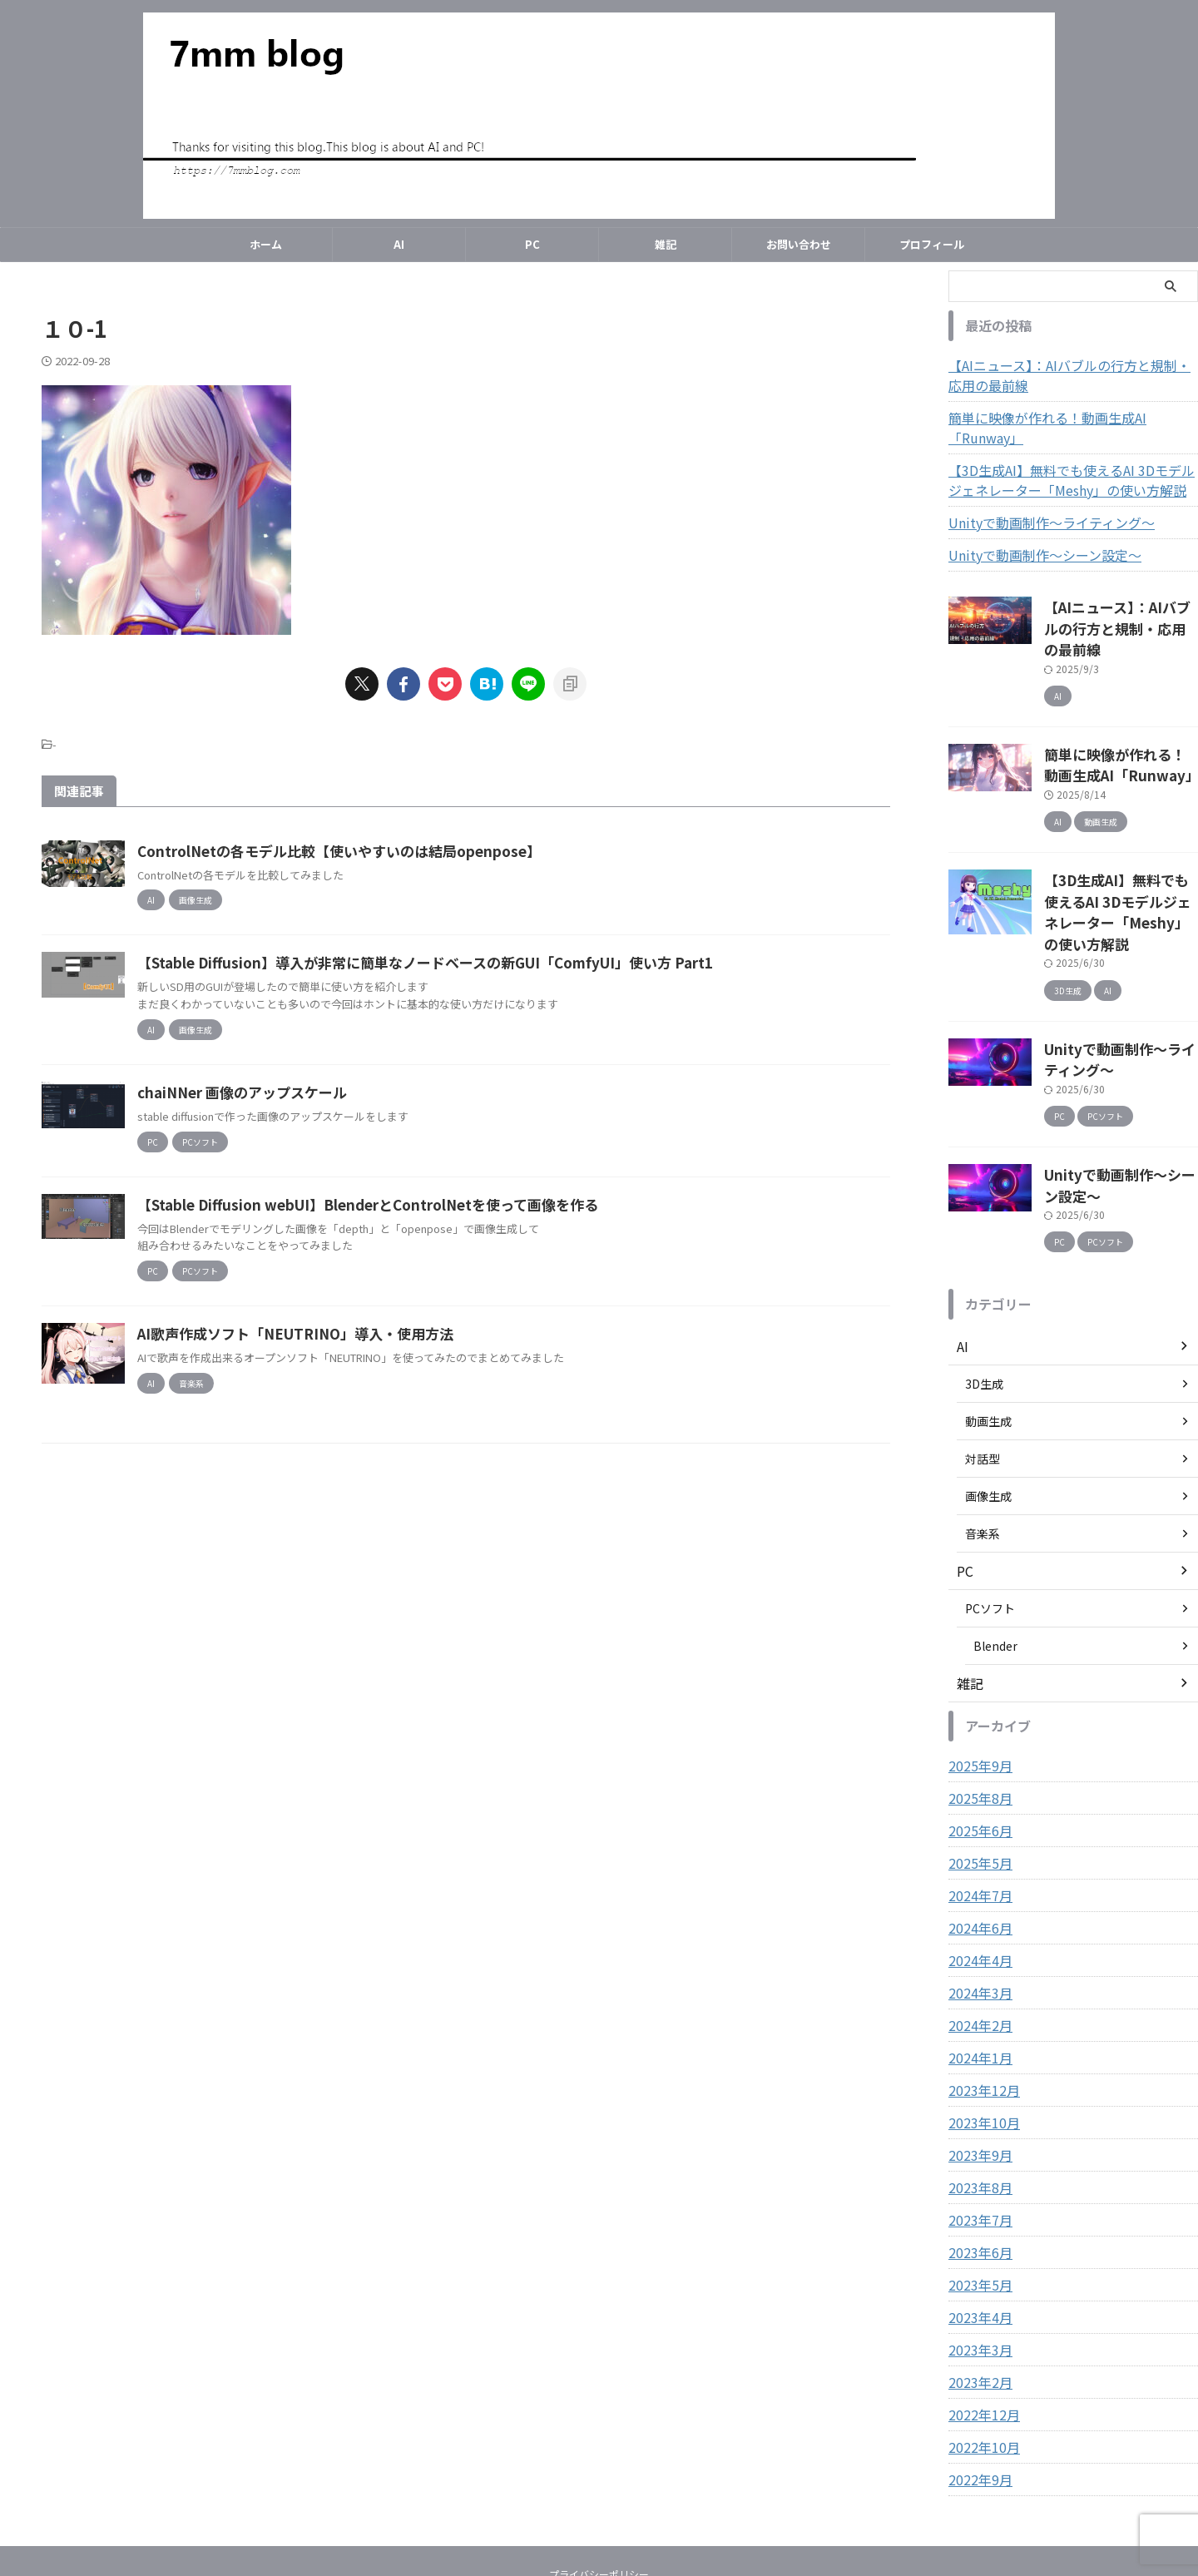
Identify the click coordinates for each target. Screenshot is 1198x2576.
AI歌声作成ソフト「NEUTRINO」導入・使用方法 (367, 1365)
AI (399, 244)
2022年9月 (976, 2389)
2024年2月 (976, 1935)
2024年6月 (976, 1838)
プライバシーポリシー (599, 2484)
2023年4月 (976, 2227)
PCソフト (990, 1518)
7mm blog (599, 2522)
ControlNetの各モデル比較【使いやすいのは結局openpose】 (410, 851)
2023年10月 (980, 2032)
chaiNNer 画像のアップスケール (319, 1108)
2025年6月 (976, 1740)
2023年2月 (976, 2292)
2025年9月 (976, 1675)
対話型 (982, 1368)
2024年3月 (976, 1903)
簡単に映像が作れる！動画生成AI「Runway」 (1069, 417)
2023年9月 (976, 2065)
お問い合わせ (798, 244)
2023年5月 (976, 2195)
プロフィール (931, 244)
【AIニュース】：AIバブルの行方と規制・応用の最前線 (1072, 375)
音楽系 (982, 1443)
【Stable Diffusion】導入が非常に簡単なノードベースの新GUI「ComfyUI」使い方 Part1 (492, 978)
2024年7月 (976, 1805)
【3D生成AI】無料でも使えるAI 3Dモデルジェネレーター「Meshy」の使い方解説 (1068, 460)
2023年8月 (976, 2097)
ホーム (266, 244)
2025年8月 (976, 1708)
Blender (995, 1556)
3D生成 (984, 1294)
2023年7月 (976, 2130)
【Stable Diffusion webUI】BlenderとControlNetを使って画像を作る (439, 1236)
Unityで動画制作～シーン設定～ (1032, 535)
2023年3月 (976, 2260)
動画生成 (988, 1331)
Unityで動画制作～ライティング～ (1038, 502)
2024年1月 (976, 1967)
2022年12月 (980, 2324)
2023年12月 (980, 2000)
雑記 (665, 244)
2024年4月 (976, 1870)
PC (532, 244)
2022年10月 (980, 2357)
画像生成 (988, 1406)
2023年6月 (976, 2162)
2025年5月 (976, 1773)
